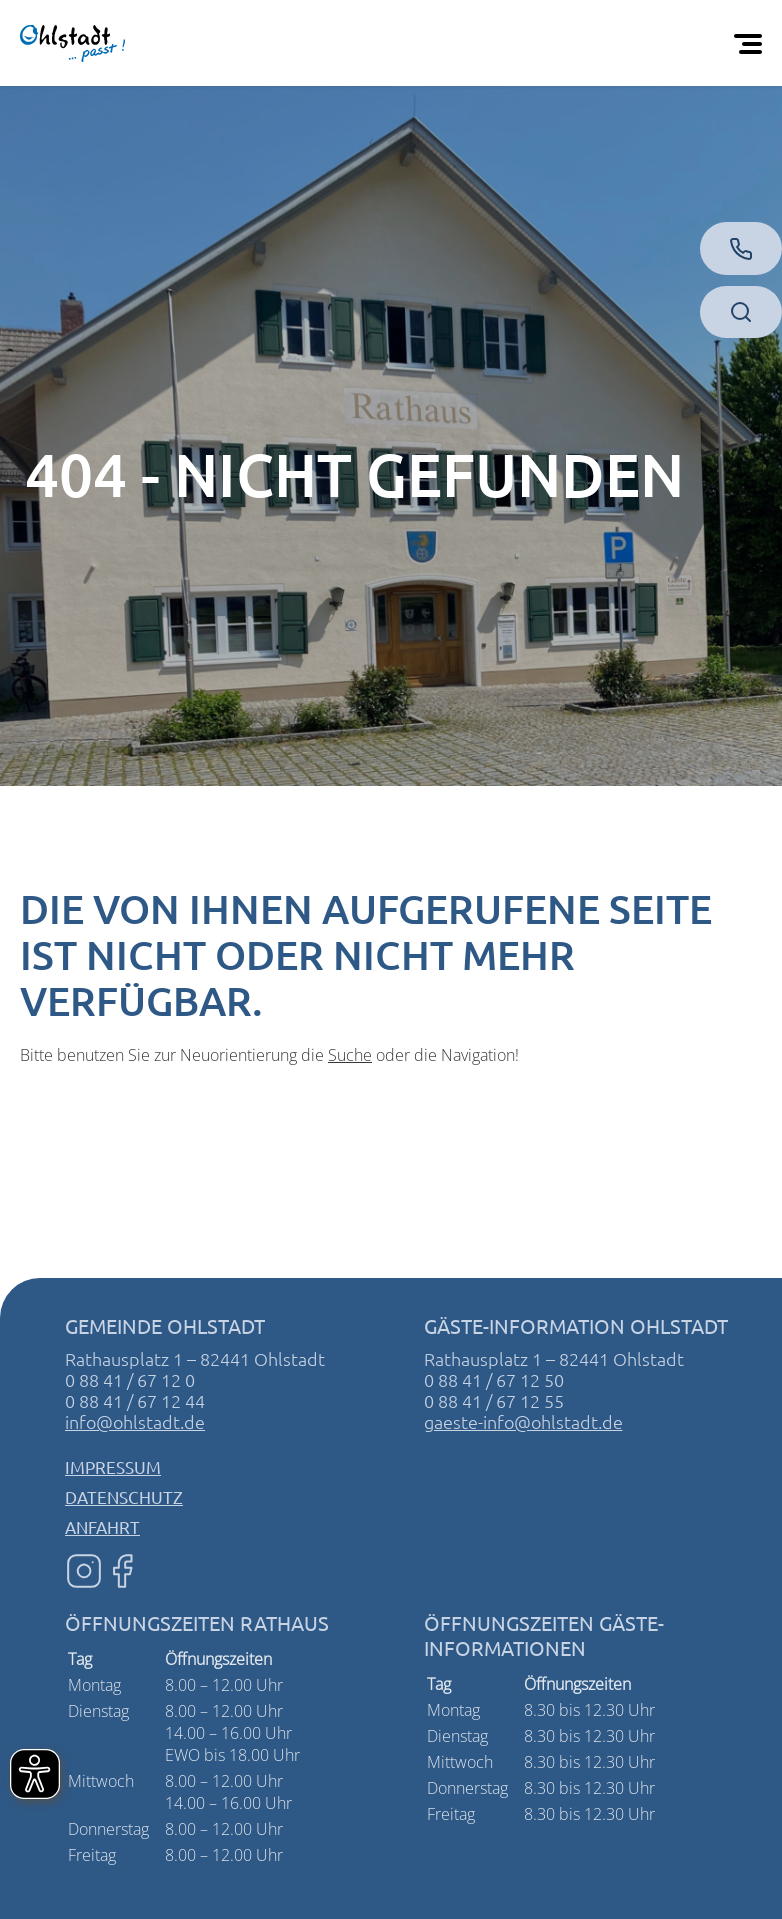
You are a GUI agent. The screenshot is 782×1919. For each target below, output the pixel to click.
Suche (350, 1055)
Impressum (113, 1466)
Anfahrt (102, 1526)
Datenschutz (124, 1496)
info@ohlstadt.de (135, 1421)
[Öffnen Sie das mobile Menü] (752, 43)
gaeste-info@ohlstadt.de (523, 1421)
